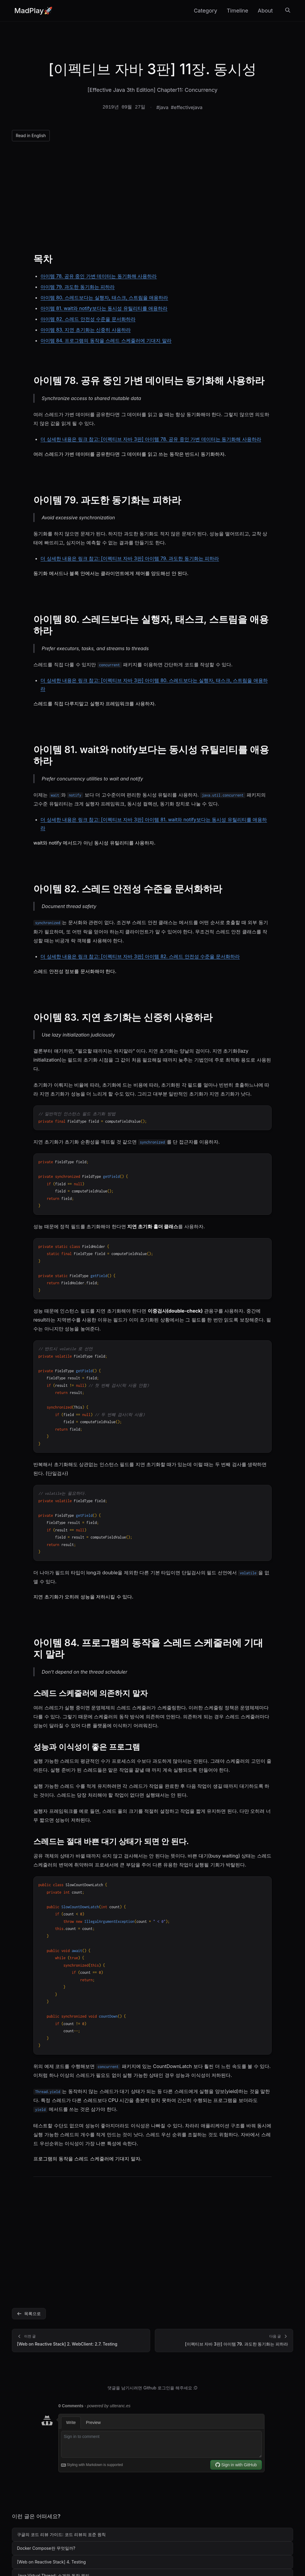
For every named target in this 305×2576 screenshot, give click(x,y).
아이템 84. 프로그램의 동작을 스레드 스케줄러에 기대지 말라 (106, 340)
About (265, 10)
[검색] (287, 10)
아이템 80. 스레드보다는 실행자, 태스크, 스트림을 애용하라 (104, 297)
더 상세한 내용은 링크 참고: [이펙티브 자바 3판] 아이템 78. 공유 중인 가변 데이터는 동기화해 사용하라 (151, 439)
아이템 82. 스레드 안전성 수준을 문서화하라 (88, 319)
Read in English (31, 135)
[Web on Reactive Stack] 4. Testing (51, 2561)
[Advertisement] (152, 195)
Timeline (237, 10)
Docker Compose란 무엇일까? (46, 2548)
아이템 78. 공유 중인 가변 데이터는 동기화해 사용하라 (99, 276)
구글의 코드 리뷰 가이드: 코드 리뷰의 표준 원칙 (61, 2534)
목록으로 (29, 2313)
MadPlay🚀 (33, 10)
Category (205, 10)
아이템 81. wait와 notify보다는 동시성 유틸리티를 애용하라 (104, 308)
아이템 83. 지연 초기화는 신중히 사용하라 (86, 330)
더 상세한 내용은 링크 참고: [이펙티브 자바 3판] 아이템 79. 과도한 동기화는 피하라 (130, 558)
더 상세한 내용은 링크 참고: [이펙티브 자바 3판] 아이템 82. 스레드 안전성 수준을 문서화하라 (140, 956)
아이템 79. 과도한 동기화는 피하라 (78, 287)
